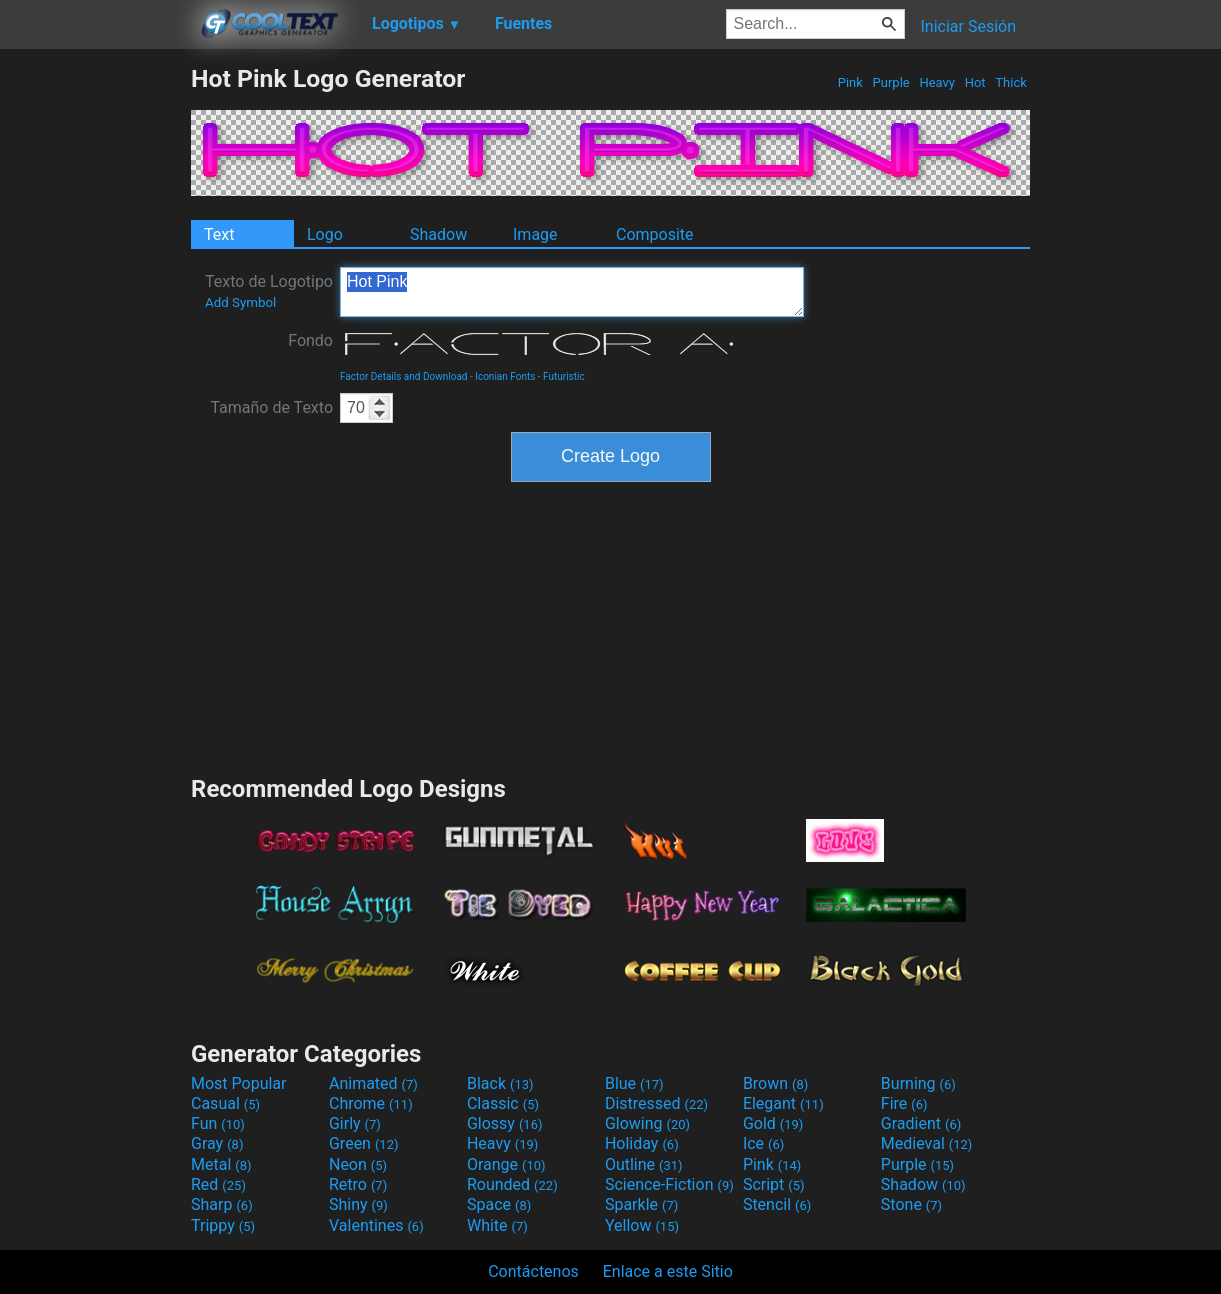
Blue (634, 1083)
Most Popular (239, 1083)
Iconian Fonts (505, 376)
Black (500, 1083)
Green (364, 1143)
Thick (1011, 82)
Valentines (376, 1225)
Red (218, 1184)
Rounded (512, 1184)
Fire (904, 1103)
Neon (358, 1164)
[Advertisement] (95, 364)
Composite (655, 234)
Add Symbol (240, 302)
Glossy (505, 1123)
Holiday (642, 1143)
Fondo (310, 340)
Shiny (358, 1204)
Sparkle (641, 1204)
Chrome (371, 1103)
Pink (851, 82)
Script (774, 1184)
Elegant (783, 1103)
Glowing (647, 1123)
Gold (773, 1123)
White (497, 1225)
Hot (974, 82)
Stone (911, 1204)
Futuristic (564, 376)
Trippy (223, 1225)
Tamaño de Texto (271, 407)
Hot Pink (572, 292)
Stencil (777, 1204)
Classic (503, 1103)
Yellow (642, 1225)
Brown (775, 1083)
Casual (225, 1103)
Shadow (438, 234)
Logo (325, 234)
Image (535, 234)
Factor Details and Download (403, 376)
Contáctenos (533, 1271)
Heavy (937, 82)
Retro (358, 1184)
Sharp (222, 1204)
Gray (217, 1143)
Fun (218, 1123)
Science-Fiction (669, 1184)
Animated (373, 1083)
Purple (891, 82)
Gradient (921, 1123)
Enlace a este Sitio (668, 1271)
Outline (644, 1164)
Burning (918, 1083)
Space (499, 1204)
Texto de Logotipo (269, 291)
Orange (506, 1164)
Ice (763, 1143)
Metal (221, 1164)
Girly (355, 1123)
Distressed (656, 1103)
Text (219, 234)
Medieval (927, 1143)
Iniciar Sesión (968, 26)
